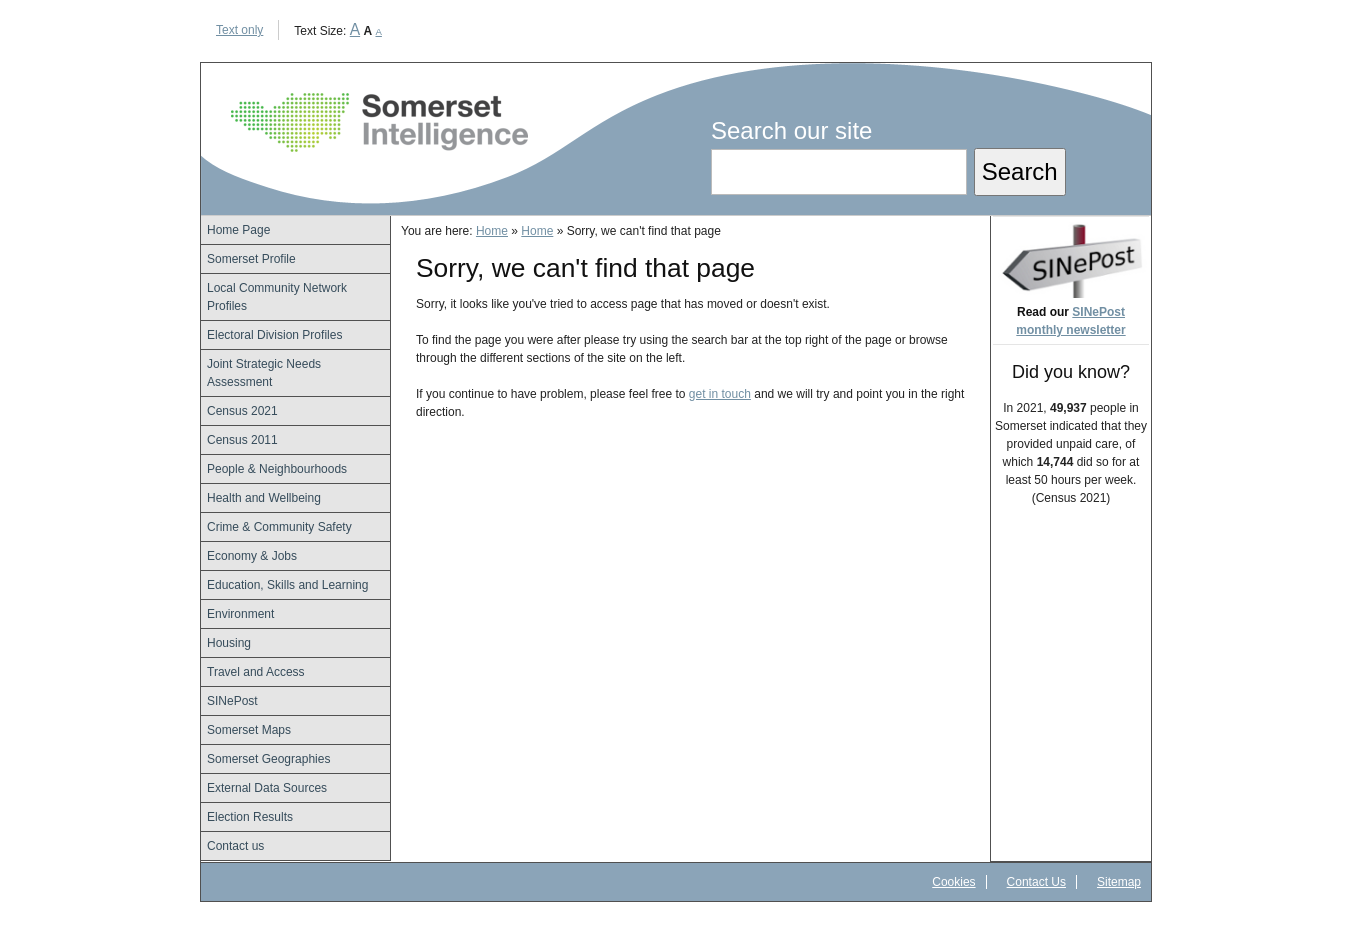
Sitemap (1119, 882)
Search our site (791, 130)
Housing (229, 643)
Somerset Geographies (268, 759)
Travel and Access (256, 672)
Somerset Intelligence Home (379, 122)
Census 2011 (242, 440)
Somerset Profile (251, 259)
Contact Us (1036, 882)
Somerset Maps (249, 730)
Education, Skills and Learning (287, 585)
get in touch (720, 394)
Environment (240, 614)
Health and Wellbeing (264, 498)
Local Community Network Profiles (277, 297)
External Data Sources (267, 788)
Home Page (238, 230)
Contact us (235, 846)
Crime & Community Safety (279, 527)
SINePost (232, 701)
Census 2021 (242, 411)
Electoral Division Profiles (274, 335)
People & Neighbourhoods (277, 469)
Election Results (250, 817)
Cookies (953, 882)
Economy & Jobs (252, 556)
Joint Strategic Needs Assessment (264, 373)
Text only (239, 30)
